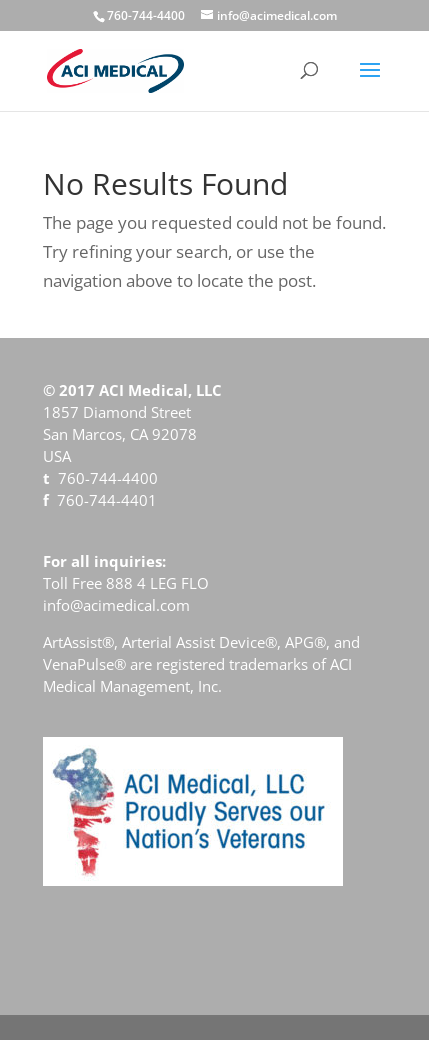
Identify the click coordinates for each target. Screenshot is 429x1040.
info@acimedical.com (116, 605)
